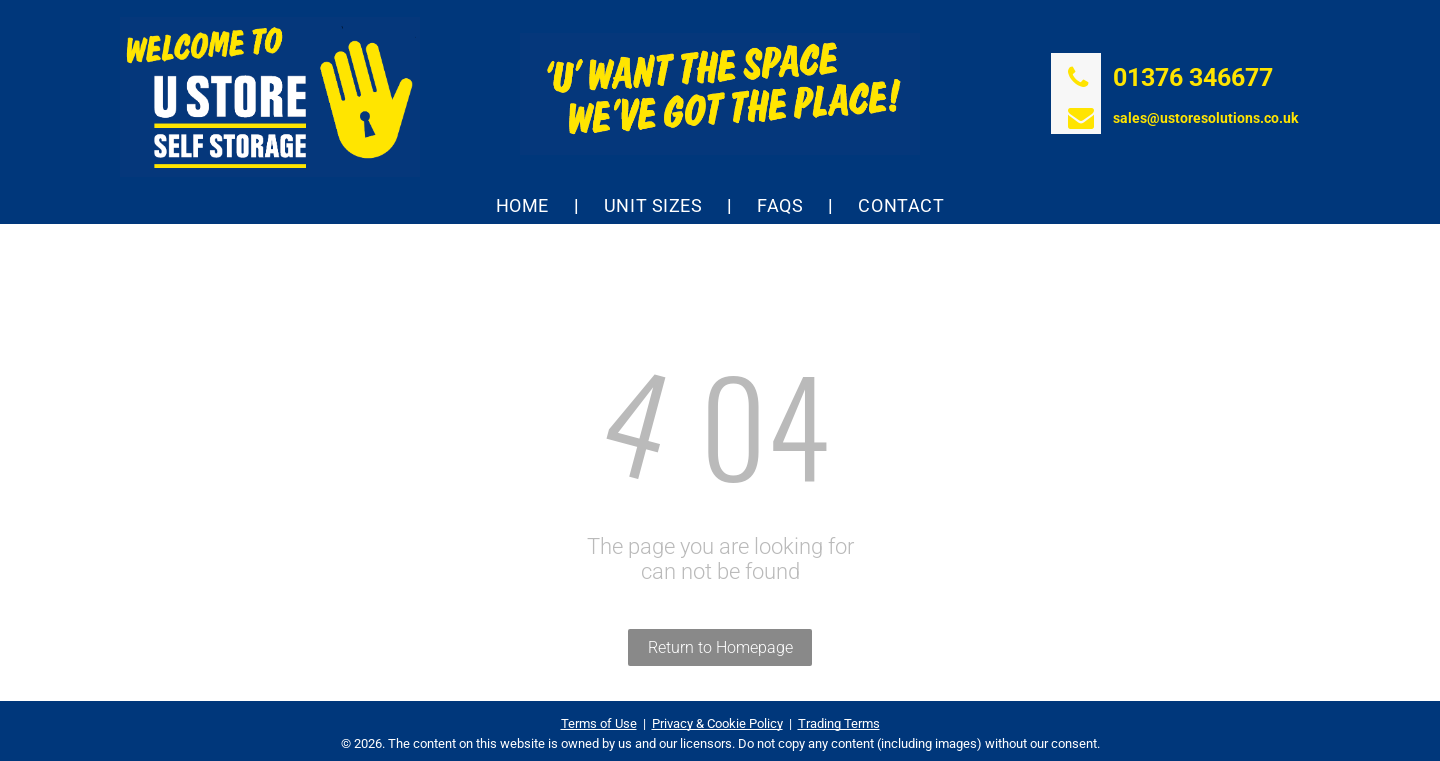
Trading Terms (839, 723)
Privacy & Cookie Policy (717, 723)
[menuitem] (525, 205)
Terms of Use (599, 723)
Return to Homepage (720, 647)
